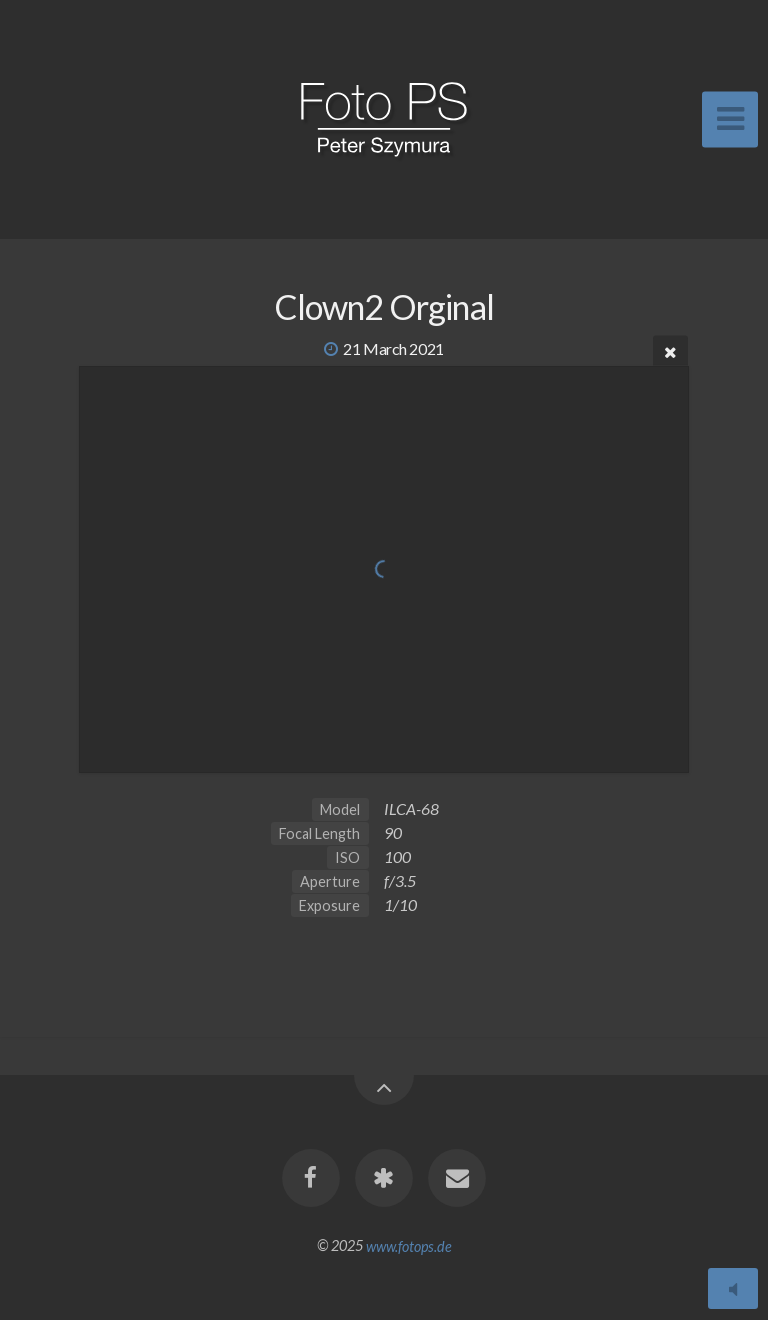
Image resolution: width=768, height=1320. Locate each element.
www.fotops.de (409, 1245)
